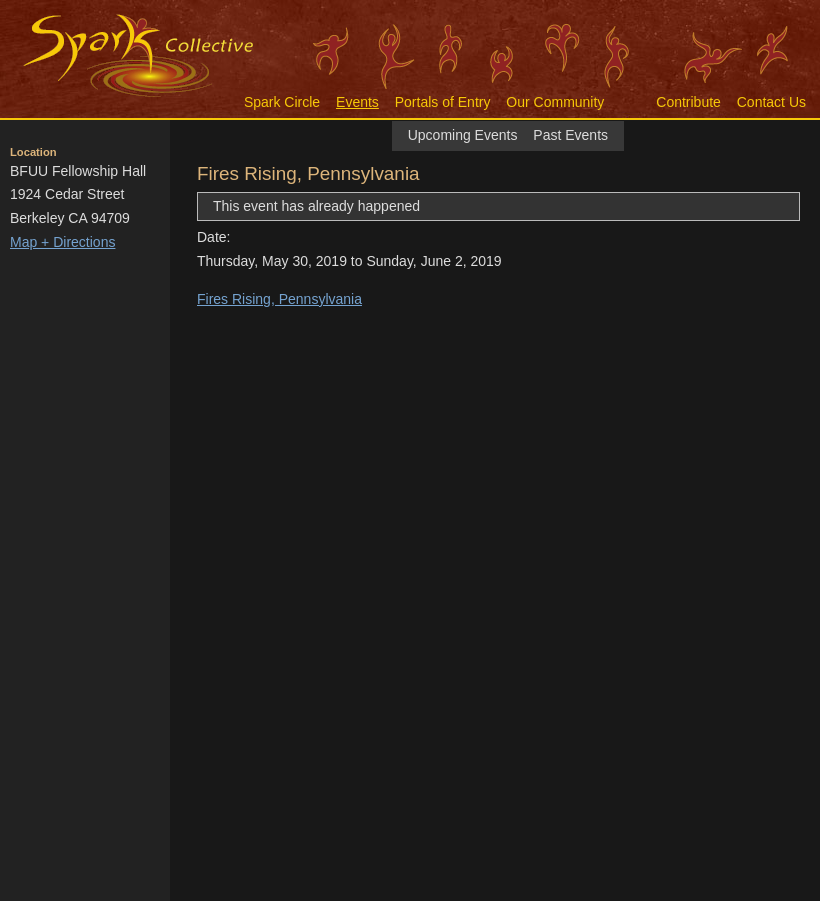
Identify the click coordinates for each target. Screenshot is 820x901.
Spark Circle (282, 102)
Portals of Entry (443, 102)
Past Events (570, 135)
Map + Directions (62, 242)
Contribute (688, 102)
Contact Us (771, 102)
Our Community (555, 102)
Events (357, 102)
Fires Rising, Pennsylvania (279, 299)
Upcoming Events (463, 135)
